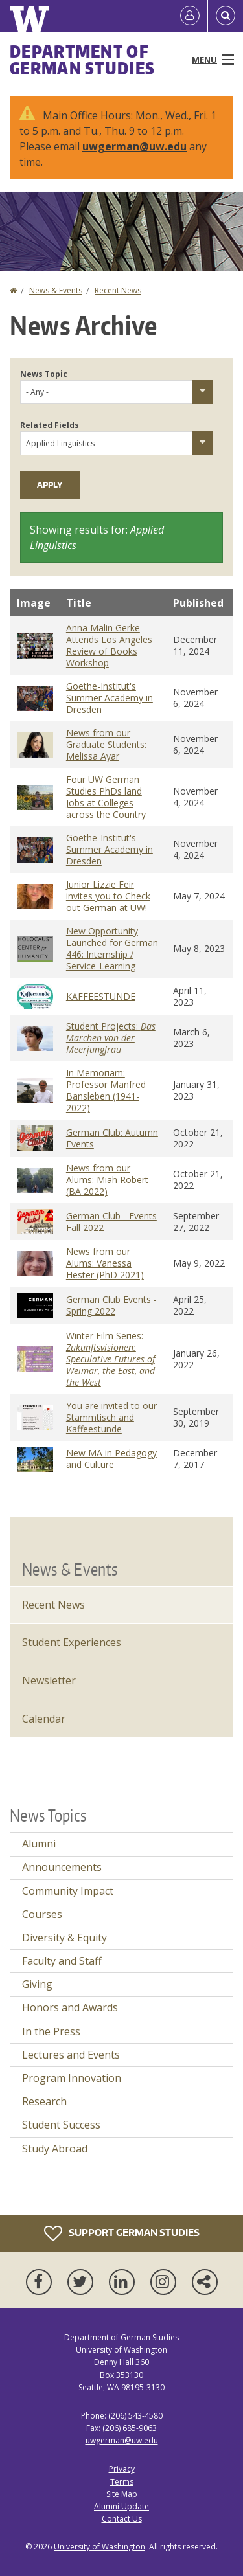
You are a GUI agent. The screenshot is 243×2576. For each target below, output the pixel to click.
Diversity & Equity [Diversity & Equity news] (64, 1937)
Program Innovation (71, 2078)
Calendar (43, 1719)
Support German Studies (122, 2233)
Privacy (122, 2468)
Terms (121, 2481)
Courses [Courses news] (42, 1914)
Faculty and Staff (62, 1961)
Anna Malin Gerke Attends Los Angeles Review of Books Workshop (109, 645)
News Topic (43, 373)
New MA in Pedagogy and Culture (111, 1459)
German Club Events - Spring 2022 (111, 1305)
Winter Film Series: (110, 1358)
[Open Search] (225, 16)
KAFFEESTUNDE (100, 996)
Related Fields (49, 425)
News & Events (55, 290)
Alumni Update (121, 2506)
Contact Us (122, 2518)
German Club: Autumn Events (112, 1138)
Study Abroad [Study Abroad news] (54, 2148)
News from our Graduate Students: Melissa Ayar (106, 744)
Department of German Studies (82, 59)
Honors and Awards (70, 2007)
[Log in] (189, 16)
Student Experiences (71, 1642)
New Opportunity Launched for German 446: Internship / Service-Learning (112, 948)
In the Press (51, 2031)
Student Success (61, 2125)
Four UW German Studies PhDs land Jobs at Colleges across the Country (106, 796)
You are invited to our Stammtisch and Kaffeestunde (111, 1417)
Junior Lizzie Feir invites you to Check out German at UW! (108, 896)
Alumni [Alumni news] (39, 1843)
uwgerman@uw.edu (134, 146)
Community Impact (67, 1891)
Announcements (62, 1867)
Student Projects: (111, 1038)
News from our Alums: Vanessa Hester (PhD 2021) (105, 1263)
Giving (37, 1984)
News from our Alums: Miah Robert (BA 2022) (107, 1179)
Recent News (118, 290)
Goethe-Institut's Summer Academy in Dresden (109, 698)
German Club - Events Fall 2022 (111, 1222)
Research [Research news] (44, 2101)
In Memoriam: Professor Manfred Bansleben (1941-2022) (106, 1090)
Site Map (121, 2494)
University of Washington (99, 2546)
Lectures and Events (71, 2055)
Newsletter (49, 1680)
